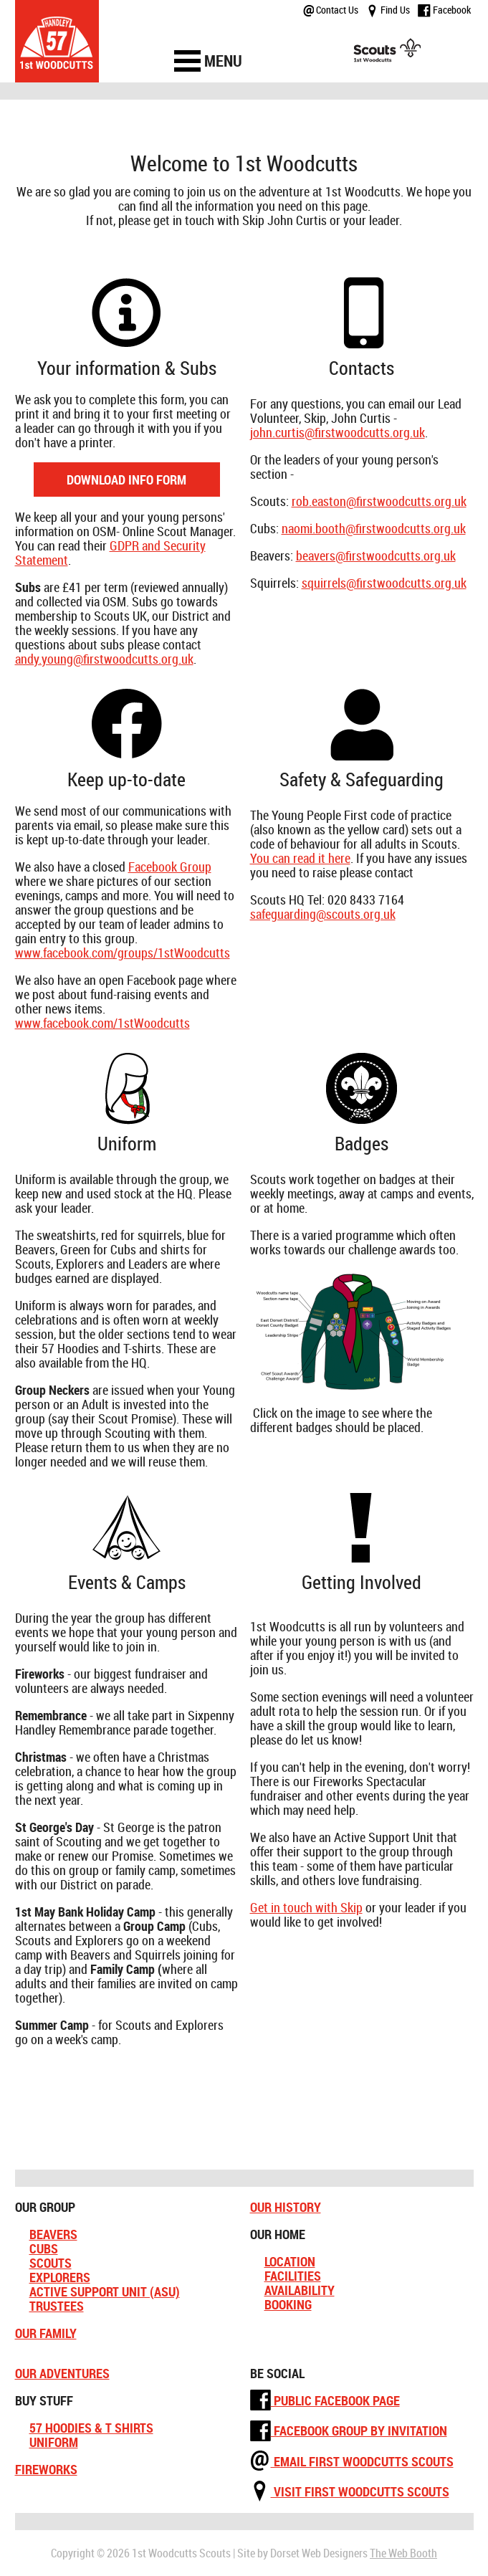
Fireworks (46, 2469)
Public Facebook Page (325, 2400)
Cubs (43, 2248)
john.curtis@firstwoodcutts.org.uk (337, 432)
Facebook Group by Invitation (348, 2430)
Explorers (59, 2277)
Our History (285, 2206)
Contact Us (330, 9)
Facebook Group (169, 866)
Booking (288, 2304)
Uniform (53, 2442)
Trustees (56, 2305)
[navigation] (208, 60)
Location (289, 2261)
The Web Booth (403, 2553)
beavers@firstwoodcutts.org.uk (376, 555)
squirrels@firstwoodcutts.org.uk (384, 582)
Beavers (53, 2234)
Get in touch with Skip (306, 1907)
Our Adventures (62, 2373)
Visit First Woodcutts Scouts (349, 2491)
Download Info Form (126, 479)
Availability (299, 2290)
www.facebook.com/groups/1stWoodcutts (122, 952)
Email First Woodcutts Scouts (352, 2461)
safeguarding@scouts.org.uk (323, 913)
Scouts (50, 2262)
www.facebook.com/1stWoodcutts (102, 1022)
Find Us (388, 10)
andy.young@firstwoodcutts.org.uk (104, 658)
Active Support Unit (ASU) (104, 2291)
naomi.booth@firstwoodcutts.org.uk (374, 528)
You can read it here (300, 858)
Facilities (292, 2275)
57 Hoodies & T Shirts (91, 2427)
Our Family (46, 2333)
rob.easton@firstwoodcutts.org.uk (379, 501)
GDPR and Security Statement (110, 552)
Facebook (444, 10)
